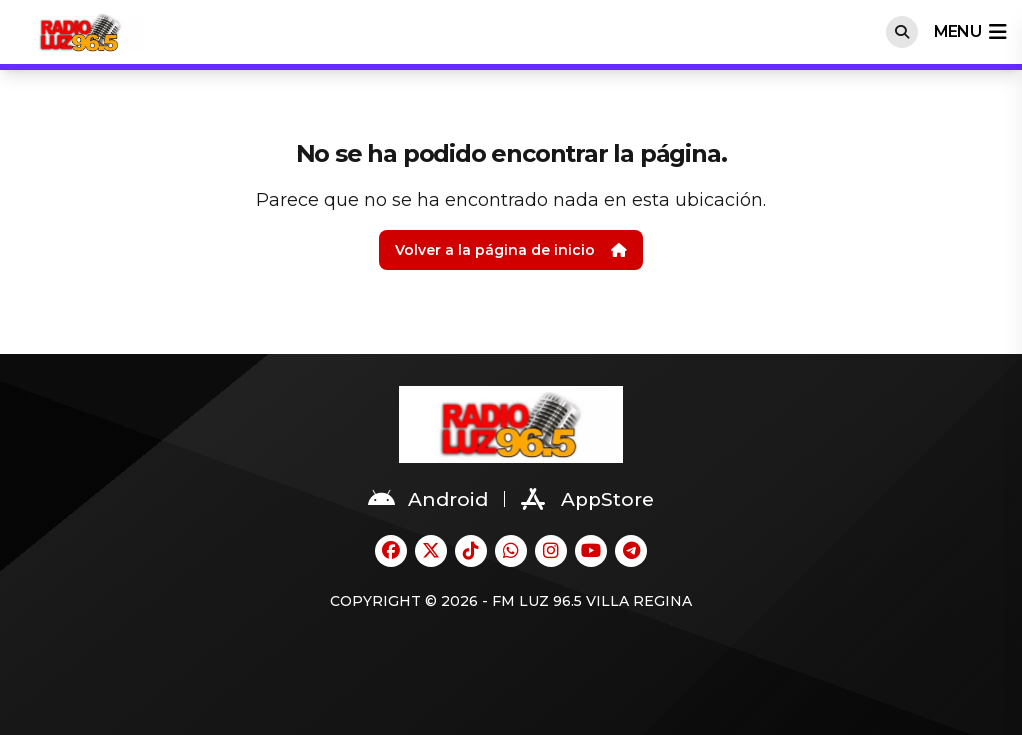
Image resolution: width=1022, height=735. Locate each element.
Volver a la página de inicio (511, 250)
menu (970, 32)
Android (428, 499)
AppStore (587, 499)
